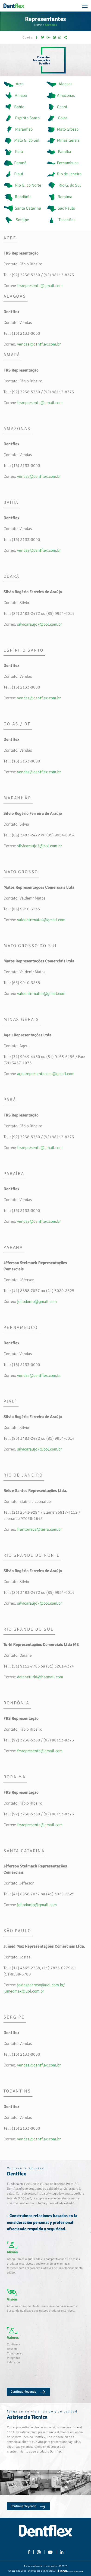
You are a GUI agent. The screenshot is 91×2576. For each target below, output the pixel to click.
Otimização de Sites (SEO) (42, 2570)
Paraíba (58, 151)
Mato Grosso (62, 129)
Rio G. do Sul (63, 185)
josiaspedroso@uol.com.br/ (41, 1984)
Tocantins (60, 219)
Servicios (51, 25)
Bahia (13, 106)
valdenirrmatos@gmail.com (41, 919)
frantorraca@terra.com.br (39, 1529)
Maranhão (18, 129)
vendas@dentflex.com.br (39, 344)
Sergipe (16, 219)
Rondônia (17, 196)
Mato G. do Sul (21, 140)
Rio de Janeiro (64, 173)
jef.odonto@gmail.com (37, 1301)
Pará (13, 151)
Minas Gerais (63, 140)
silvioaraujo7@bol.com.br (39, 624)
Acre (13, 83)
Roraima (59, 196)
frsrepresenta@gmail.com (40, 285)
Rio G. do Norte (22, 185)
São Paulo (60, 208)
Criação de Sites (17, 2570)
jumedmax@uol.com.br (23, 1991)
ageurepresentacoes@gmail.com (45, 1073)
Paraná (14, 162)
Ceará (56, 106)
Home (38, 25)
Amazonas (60, 95)
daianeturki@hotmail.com (40, 1676)
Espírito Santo (21, 117)
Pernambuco (62, 162)
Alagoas (59, 83)
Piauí (13, 173)
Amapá (15, 95)
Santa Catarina (22, 208)
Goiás (57, 117)
